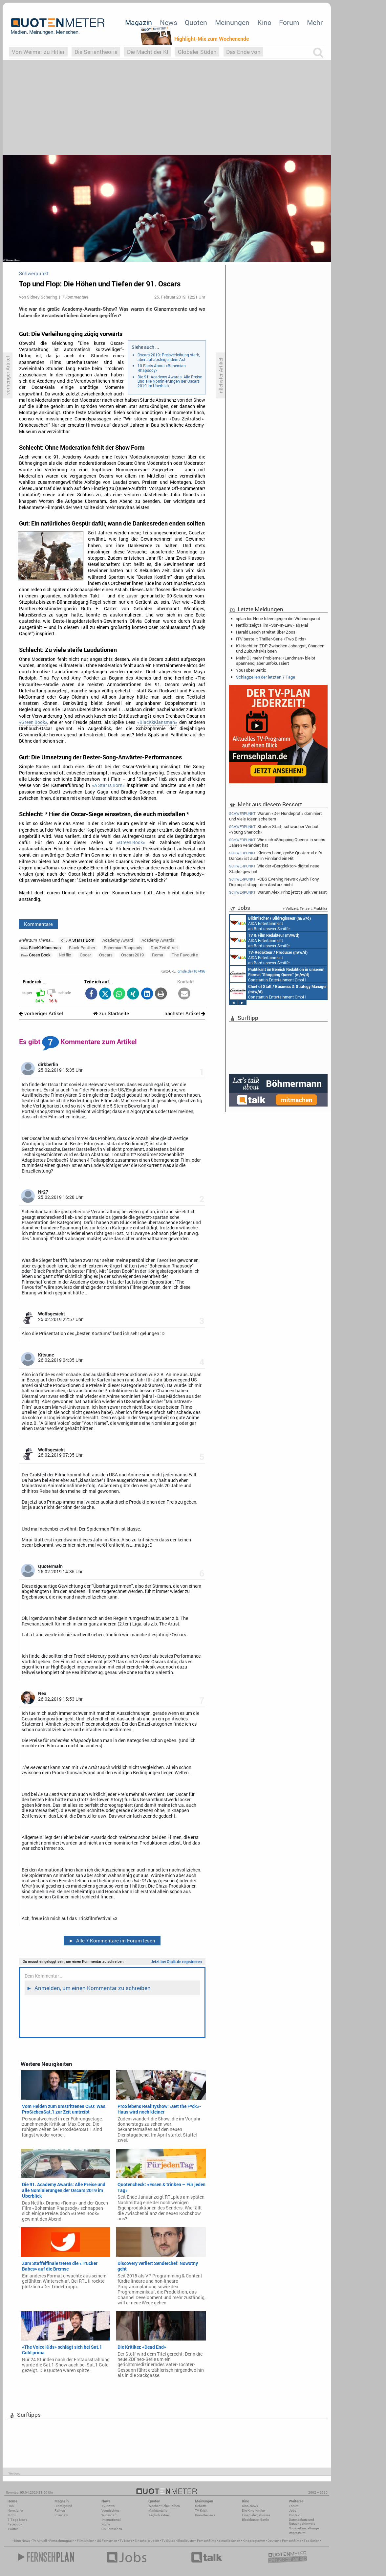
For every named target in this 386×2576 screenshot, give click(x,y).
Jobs (292, 2510)
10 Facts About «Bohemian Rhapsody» (162, 368)
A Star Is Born (77, 940)
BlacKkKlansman (41, 947)
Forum (289, 22)
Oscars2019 (132, 954)
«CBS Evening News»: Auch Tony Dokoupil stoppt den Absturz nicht (274, 881)
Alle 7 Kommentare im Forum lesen (112, 1940)
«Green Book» (33, 722)
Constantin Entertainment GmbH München (277, 974)
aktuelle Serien (229, 2541)
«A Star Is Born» (108, 785)
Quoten (196, 22)
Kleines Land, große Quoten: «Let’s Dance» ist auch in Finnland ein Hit (275, 855)
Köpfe (105, 2524)
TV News (125, 2541)
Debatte (200, 2506)
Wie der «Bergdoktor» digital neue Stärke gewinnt (274, 868)
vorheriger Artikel (41, 1013)
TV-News (108, 2506)
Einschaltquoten (147, 2541)
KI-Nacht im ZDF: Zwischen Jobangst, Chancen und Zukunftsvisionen (280, 648)
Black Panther (82, 947)
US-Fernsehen (111, 2529)
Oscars (106, 954)
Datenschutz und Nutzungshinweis (302, 2522)
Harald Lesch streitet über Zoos (265, 632)
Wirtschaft (109, 2515)
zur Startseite (111, 1013)
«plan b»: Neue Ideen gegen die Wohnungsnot (278, 618)
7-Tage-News (17, 2520)
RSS (11, 2506)
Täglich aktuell (159, 2515)
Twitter (13, 2529)
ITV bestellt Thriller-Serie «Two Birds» (271, 639)
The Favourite (185, 954)
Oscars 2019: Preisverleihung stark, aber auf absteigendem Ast (169, 357)
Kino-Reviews (205, 2515)
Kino (264, 22)
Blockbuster (186, 2541)
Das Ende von (243, 52)
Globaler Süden (197, 52)
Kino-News (250, 2506)
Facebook (15, 2524)
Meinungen (232, 22)
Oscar (85, 954)
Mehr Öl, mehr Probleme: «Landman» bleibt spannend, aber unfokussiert (275, 660)
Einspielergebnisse (256, 2515)
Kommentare (38, 924)
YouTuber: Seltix (251, 670)
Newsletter (15, 2510)
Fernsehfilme (206, 2541)
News (168, 22)
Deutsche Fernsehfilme (284, 2541)
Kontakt (294, 2515)
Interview (61, 2515)
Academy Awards (157, 940)
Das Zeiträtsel (164, 947)
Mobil (12, 2515)
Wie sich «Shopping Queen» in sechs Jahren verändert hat (277, 842)
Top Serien (311, 2541)
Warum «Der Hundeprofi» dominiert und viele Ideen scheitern (275, 815)
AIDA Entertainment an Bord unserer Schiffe (270, 923)
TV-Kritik (201, 2510)
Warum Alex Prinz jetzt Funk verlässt (278, 892)
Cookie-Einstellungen (305, 2528)
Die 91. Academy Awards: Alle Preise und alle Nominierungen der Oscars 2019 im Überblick (170, 381)
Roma (157, 954)
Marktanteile (157, 2510)
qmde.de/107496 (191, 971)
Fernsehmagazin (62, 2541)
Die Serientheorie (96, 52)
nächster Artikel (184, 1013)
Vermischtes (110, 2510)
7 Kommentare (75, 297)
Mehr (315, 22)
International (111, 2520)
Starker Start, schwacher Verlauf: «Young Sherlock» (274, 829)
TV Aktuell (39, 2541)
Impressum (297, 2533)
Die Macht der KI (147, 52)
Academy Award (117, 940)
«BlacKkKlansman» (157, 722)
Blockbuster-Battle (255, 2520)
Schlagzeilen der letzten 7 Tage (265, 677)
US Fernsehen (107, 2541)
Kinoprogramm (254, 2541)
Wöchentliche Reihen (164, 2506)
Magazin (138, 22)
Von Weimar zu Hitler (38, 52)
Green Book (36, 954)
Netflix (65, 954)
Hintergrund (63, 2506)
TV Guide (168, 2541)
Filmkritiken (86, 2541)
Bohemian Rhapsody (123, 947)
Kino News (22, 2541)
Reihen (59, 2510)
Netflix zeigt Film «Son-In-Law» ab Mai (272, 625)
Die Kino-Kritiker (254, 2510)
